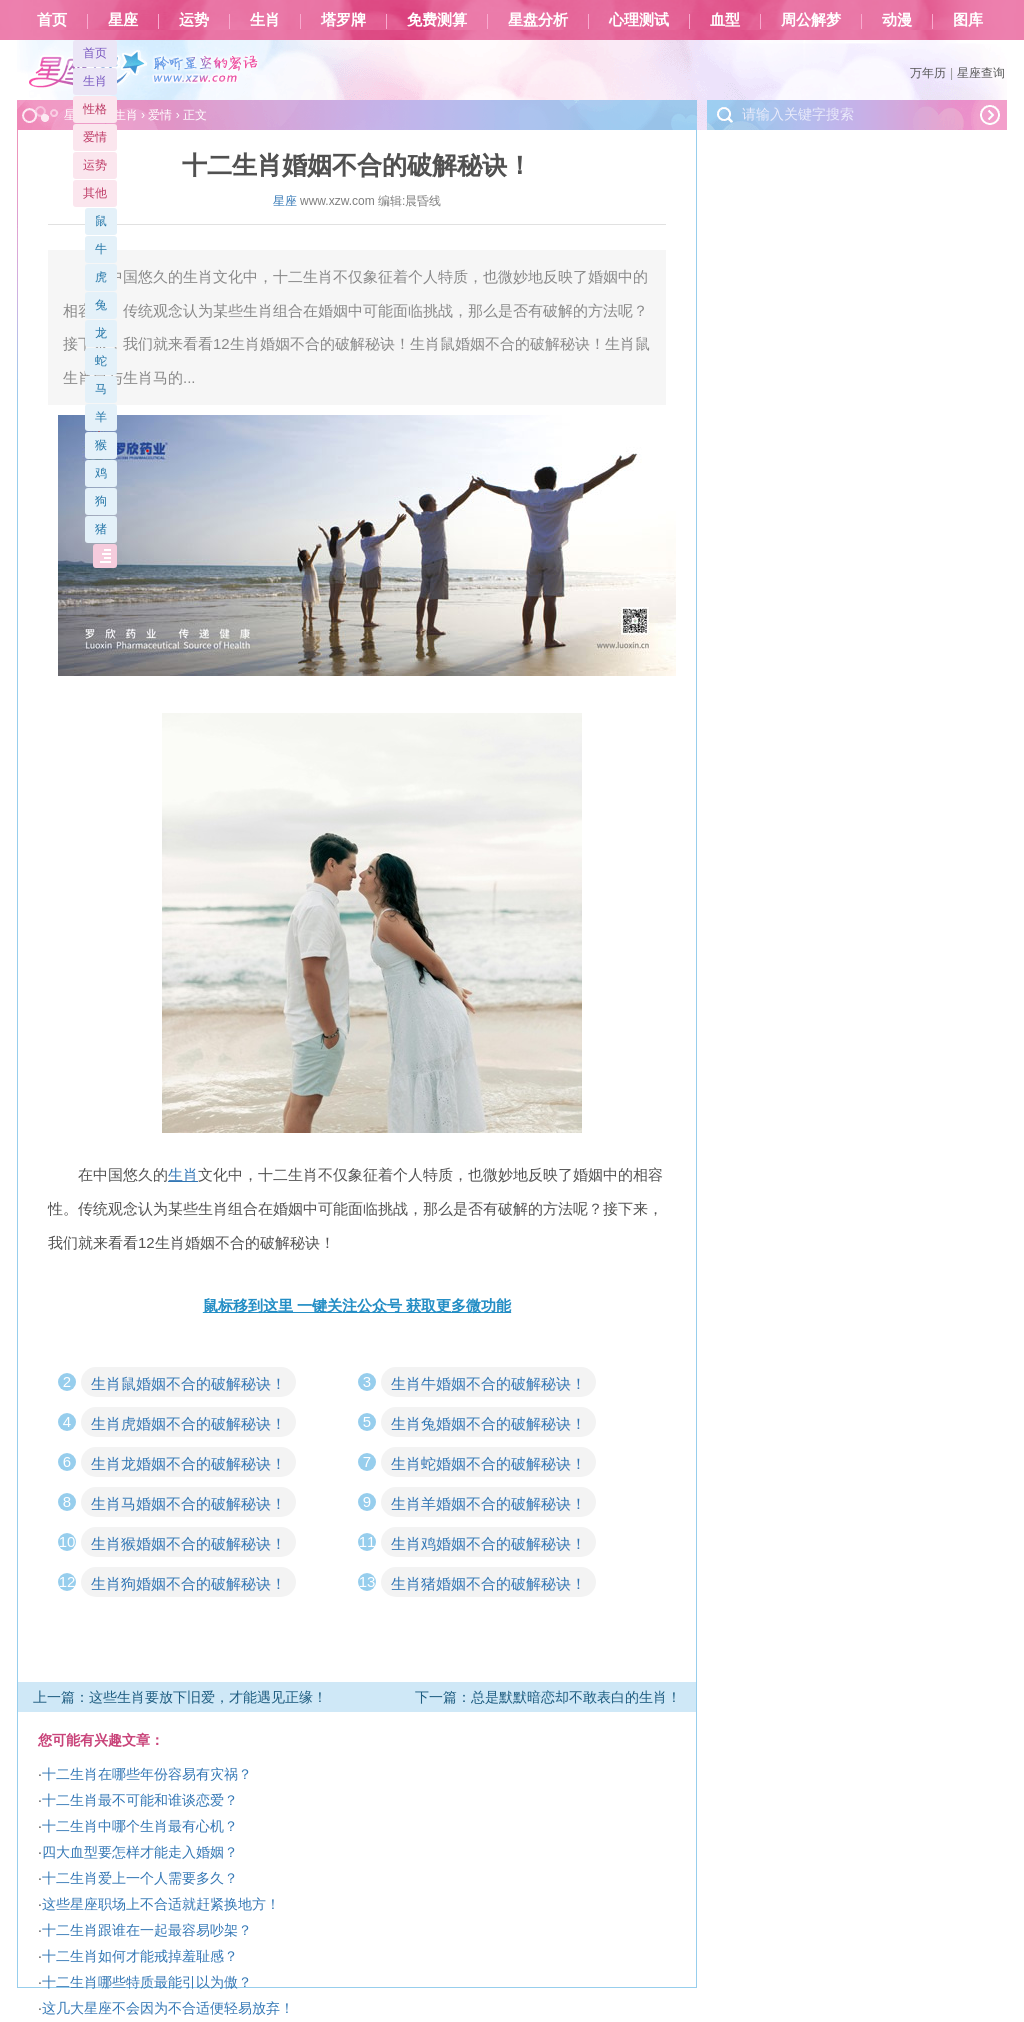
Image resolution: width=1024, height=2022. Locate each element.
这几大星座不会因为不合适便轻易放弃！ (168, 2008)
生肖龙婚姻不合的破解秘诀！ (188, 1463)
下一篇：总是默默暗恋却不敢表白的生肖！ (548, 1697)
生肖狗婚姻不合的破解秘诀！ (188, 1583)
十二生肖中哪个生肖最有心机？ (140, 1826)
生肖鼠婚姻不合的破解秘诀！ (188, 1383)
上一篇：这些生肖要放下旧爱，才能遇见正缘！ (180, 1697)
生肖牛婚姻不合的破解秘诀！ (488, 1383)
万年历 (928, 73)
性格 (95, 109)
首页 (52, 20)
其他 (95, 193)
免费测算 (437, 20)
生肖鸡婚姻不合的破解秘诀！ (488, 1543)
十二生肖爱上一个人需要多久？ (140, 1878)
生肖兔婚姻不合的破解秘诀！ (488, 1423)
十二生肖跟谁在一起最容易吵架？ (147, 1930)
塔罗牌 (343, 20)
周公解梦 (811, 20)
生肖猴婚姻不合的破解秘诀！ (188, 1543)
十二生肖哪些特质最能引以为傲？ (147, 1982)
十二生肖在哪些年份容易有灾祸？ (147, 1774)
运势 (194, 20)
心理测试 (639, 20)
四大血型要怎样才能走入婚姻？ (140, 1852)
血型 (725, 20)
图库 (968, 20)
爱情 (95, 137)
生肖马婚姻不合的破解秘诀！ (188, 1503)
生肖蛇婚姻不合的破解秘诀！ (488, 1463)
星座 (123, 20)
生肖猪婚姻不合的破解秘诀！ (488, 1583)
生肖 (265, 20)
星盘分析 (538, 20)
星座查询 (981, 73)
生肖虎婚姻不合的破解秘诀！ (188, 1423)
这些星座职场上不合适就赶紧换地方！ (161, 1904)
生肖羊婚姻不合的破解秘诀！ (488, 1503)
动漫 (897, 20)
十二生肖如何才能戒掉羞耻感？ (140, 1956)
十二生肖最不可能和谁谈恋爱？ (140, 1800)
